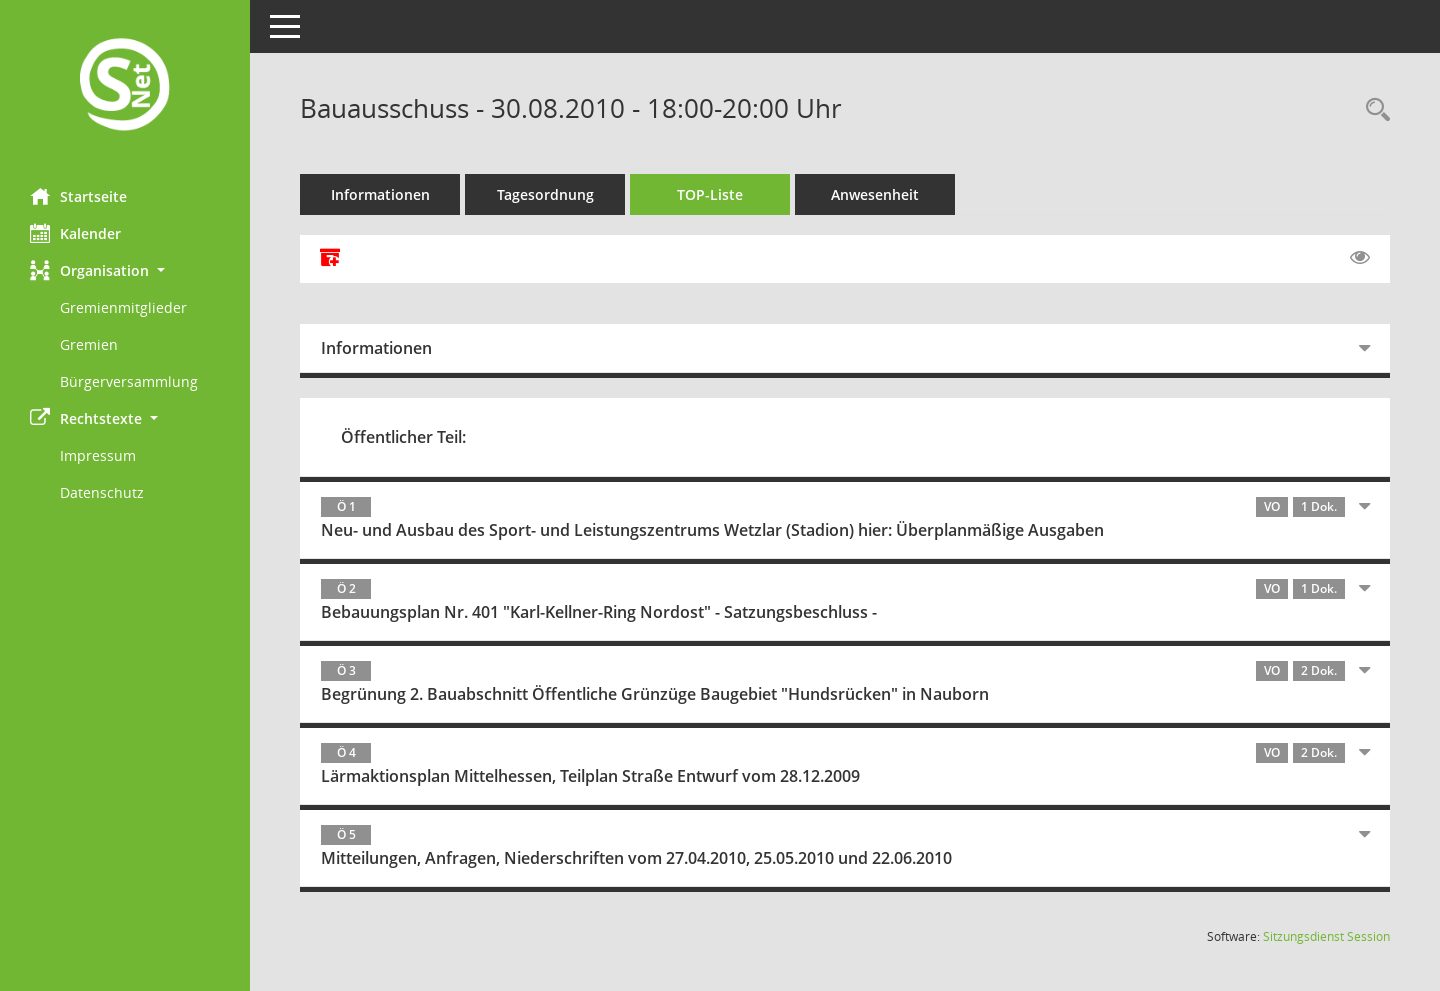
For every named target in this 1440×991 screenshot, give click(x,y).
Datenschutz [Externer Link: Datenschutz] (102, 492)
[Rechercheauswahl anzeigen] (1373, 110)
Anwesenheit (875, 194)
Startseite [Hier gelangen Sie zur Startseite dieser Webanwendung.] (78, 196)
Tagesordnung (545, 194)
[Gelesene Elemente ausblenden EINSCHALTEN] (1360, 258)
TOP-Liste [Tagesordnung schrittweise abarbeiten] (710, 194)
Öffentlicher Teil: (403, 437)
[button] (125, 270)
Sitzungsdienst (1326, 936)
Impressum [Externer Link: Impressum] (98, 455)
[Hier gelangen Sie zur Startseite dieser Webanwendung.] (125, 86)
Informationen (380, 194)
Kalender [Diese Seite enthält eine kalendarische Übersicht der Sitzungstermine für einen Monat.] (75, 233)
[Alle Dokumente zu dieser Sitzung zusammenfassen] (330, 259)
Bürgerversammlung (129, 381)
